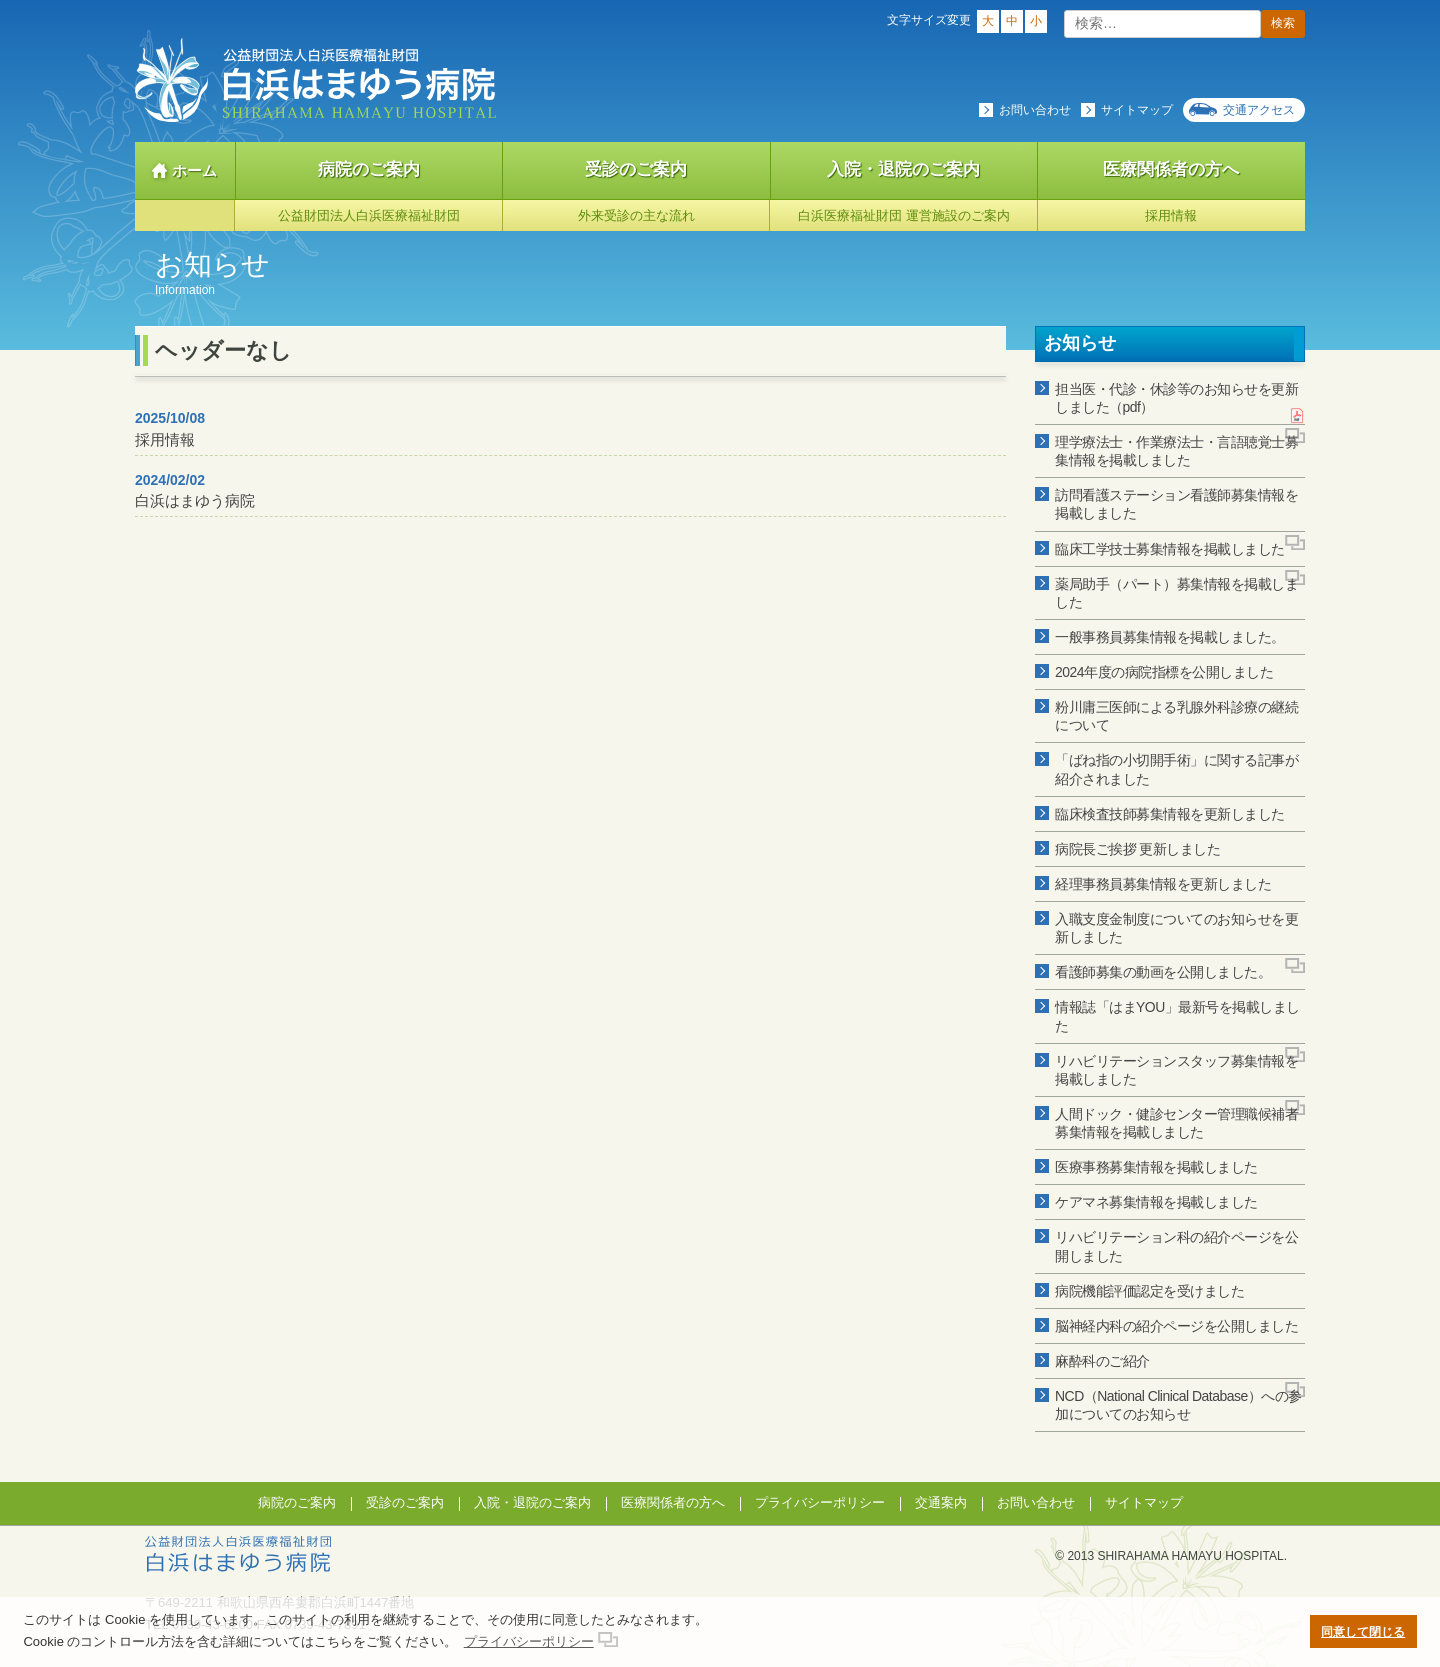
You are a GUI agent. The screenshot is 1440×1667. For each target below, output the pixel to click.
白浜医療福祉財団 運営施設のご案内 (904, 215)
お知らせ (1080, 343)
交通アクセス (1259, 110)
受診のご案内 (636, 169)
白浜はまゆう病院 (195, 491)
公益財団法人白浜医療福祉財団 (369, 215)
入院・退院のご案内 (903, 169)
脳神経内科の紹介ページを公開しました (1176, 1326)
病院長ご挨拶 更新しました (1137, 849)
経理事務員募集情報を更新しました (1163, 884)
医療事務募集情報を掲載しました (1156, 1167)
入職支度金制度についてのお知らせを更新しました (1176, 928)
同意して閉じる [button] (1363, 1631)
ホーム (194, 170)
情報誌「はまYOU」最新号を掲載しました (1177, 1016)
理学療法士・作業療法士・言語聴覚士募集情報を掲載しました (1176, 451)
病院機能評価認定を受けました (1149, 1291)
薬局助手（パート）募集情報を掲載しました (1176, 593)
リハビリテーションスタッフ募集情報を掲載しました (1176, 1070)
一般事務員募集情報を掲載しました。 (1170, 637)
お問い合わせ (1035, 110)
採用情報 (1171, 215)
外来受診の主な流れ (636, 215)
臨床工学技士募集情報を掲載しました (1170, 549)
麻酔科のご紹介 (1102, 1361)
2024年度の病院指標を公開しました (1164, 672)
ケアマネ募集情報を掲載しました (1156, 1202)
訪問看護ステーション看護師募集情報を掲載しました (1176, 504)
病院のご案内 (369, 169)
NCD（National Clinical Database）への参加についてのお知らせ (1178, 1405)
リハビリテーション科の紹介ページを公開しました (1176, 1246)
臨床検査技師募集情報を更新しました (1170, 814)
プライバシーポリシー (820, 1502)
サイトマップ (1137, 110)
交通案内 (941, 1502)
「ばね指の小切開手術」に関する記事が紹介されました (1176, 769)
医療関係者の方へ (1171, 169)
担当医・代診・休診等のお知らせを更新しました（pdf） (1176, 398)
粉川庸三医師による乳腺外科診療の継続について (1176, 716)
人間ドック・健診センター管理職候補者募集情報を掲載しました (1176, 1123)
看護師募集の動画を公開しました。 (1163, 972)
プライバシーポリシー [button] (529, 1641)
